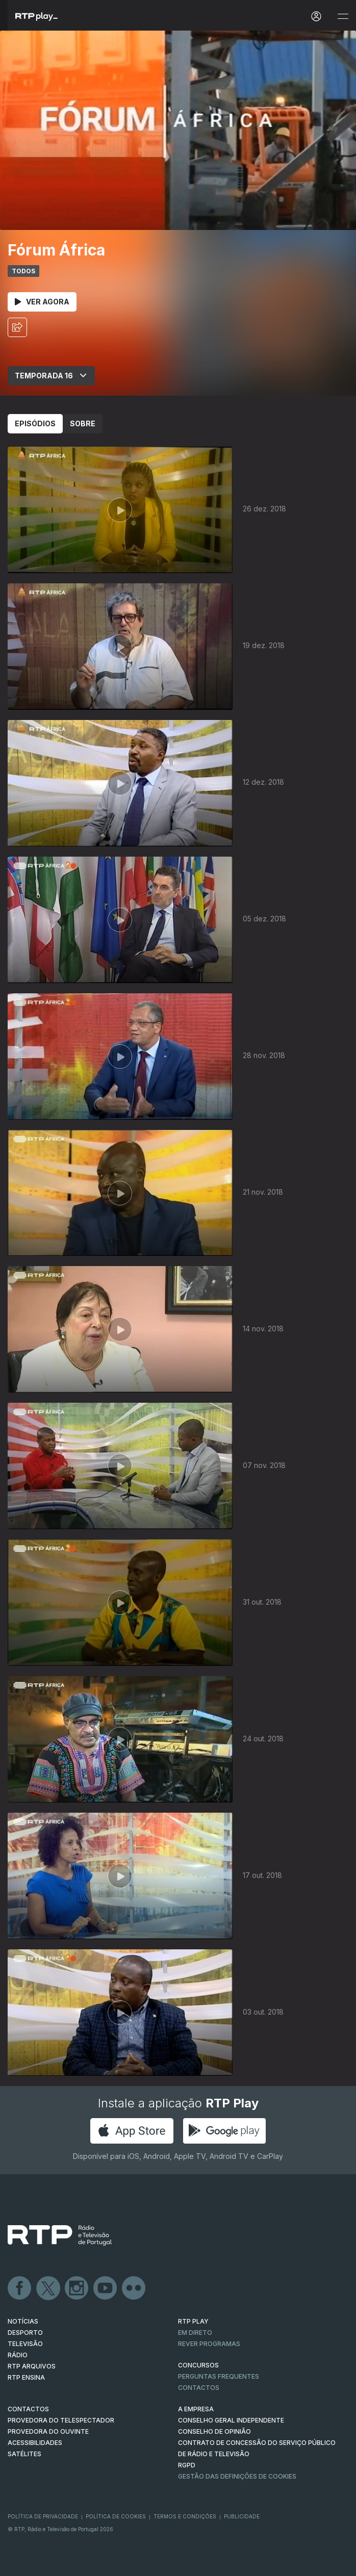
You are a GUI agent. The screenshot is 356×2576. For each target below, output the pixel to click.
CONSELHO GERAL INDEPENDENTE (231, 2420)
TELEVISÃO (25, 2344)
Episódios (35, 423)
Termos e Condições (185, 2516)
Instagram (77, 2288)
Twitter (48, 2288)
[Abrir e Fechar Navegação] (342, 16)
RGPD (186, 2465)
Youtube (105, 2288)
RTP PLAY (193, 2321)
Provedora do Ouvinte (48, 2431)
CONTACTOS (28, 2409)
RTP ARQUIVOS (32, 2366)
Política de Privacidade (43, 2516)
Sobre (82, 423)
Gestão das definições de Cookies (237, 2476)
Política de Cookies (116, 2516)
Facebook (20, 2288)
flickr (134, 2288)
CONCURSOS (198, 2365)
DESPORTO (25, 2332)
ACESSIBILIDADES (35, 2442)
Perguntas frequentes (218, 2376)
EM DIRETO (195, 2332)
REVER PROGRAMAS (209, 2344)
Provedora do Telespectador (61, 2420)
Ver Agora (42, 301)
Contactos (198, 2387)
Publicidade (242, 2516)
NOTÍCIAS (23, 2321)
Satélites (24, 2454)
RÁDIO (18, 2355)
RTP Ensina (26, 2377)
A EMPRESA (196, 2409)
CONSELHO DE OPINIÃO (214, 2431)
